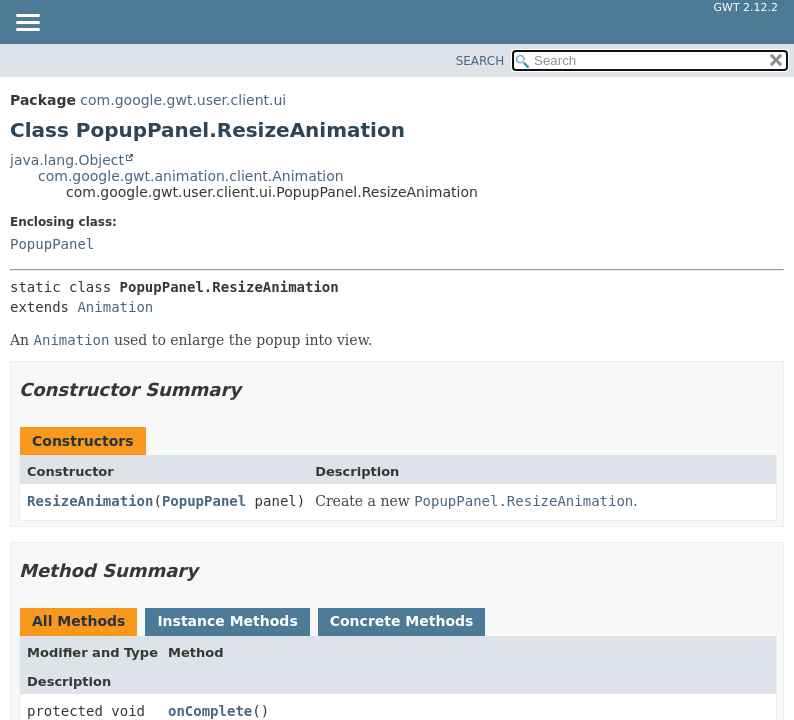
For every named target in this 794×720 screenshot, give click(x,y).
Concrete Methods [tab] (402, 621)
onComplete (210, 711)
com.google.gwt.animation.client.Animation (191, 176)
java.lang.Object (67, 160)
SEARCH (480, 61)
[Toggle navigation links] (27, 24)
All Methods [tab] (78, 621)
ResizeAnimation (90, 501)
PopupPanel (52, 244)
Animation (115, 307)
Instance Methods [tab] (227, 621)
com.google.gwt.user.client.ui (183, 100)
